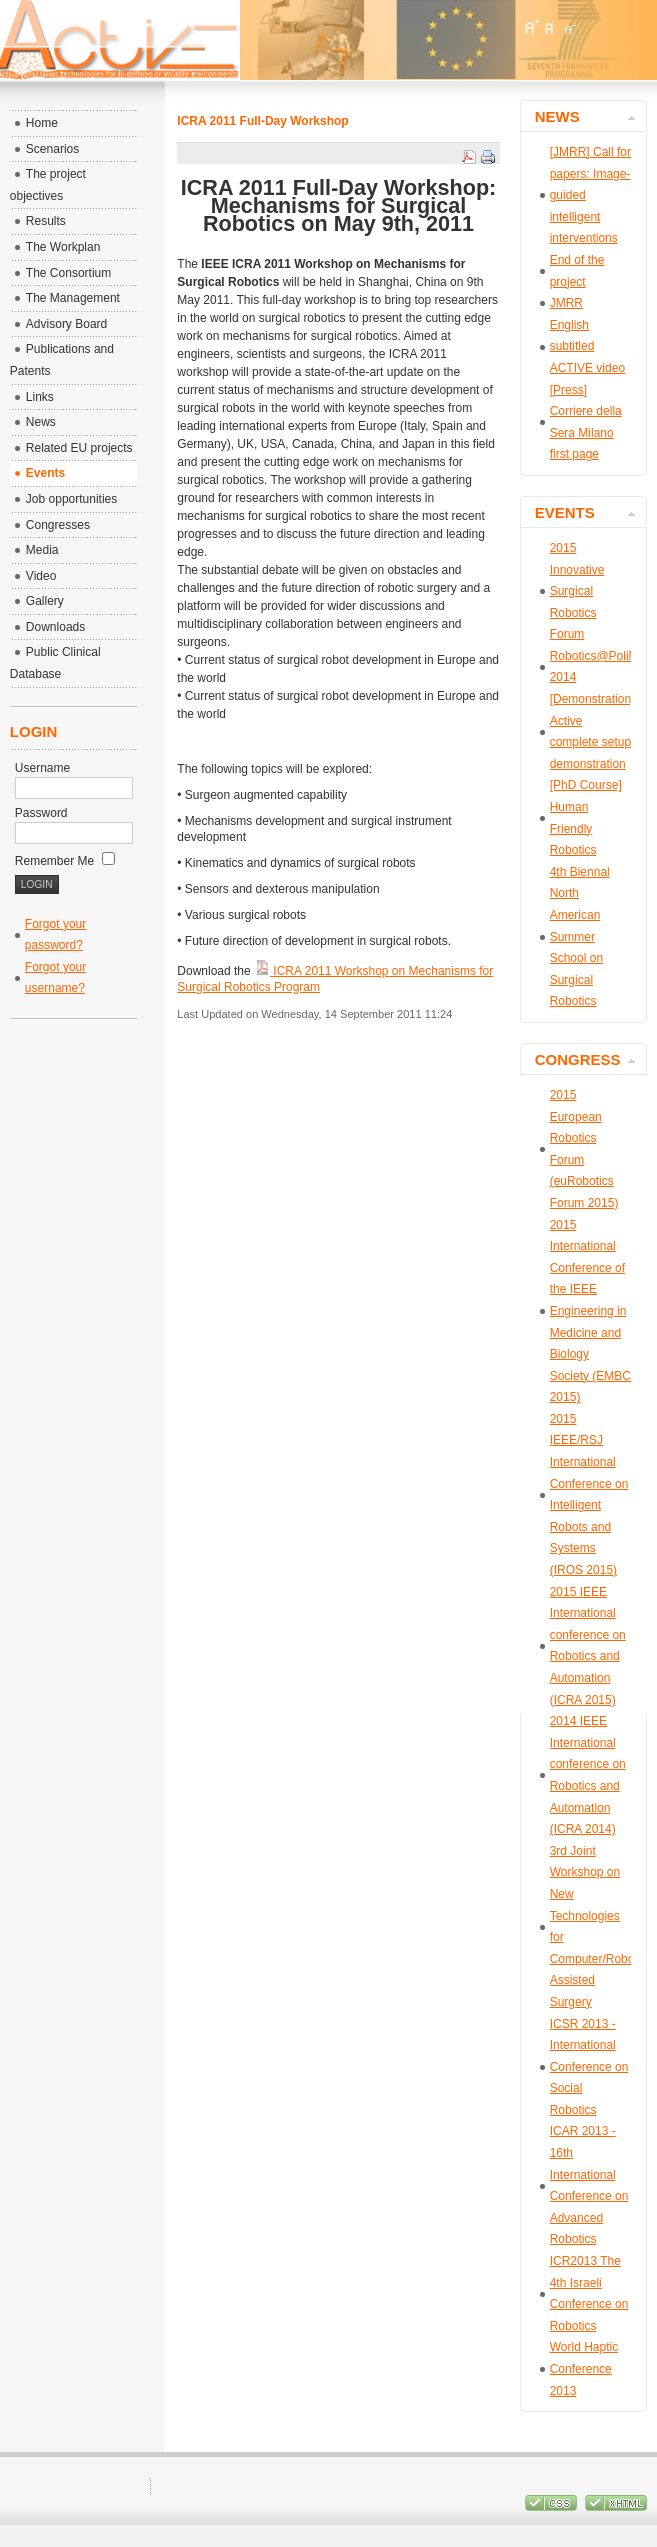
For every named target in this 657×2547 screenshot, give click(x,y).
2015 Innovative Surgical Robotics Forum (577, 591)
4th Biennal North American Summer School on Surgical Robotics (580, 937)
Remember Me (65, 861)
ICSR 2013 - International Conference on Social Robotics (589, 2067)
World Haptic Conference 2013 (584, 2368)
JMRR (566, 303)
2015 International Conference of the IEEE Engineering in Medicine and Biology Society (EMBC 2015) (590, 1311)
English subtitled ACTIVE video (587, 346)
